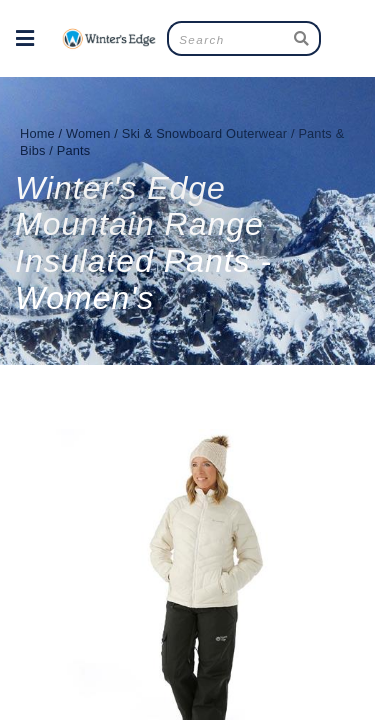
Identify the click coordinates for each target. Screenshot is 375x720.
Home (37, 133)
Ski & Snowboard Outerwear (204, 133)
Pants (74, 150)
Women (88, 133)
